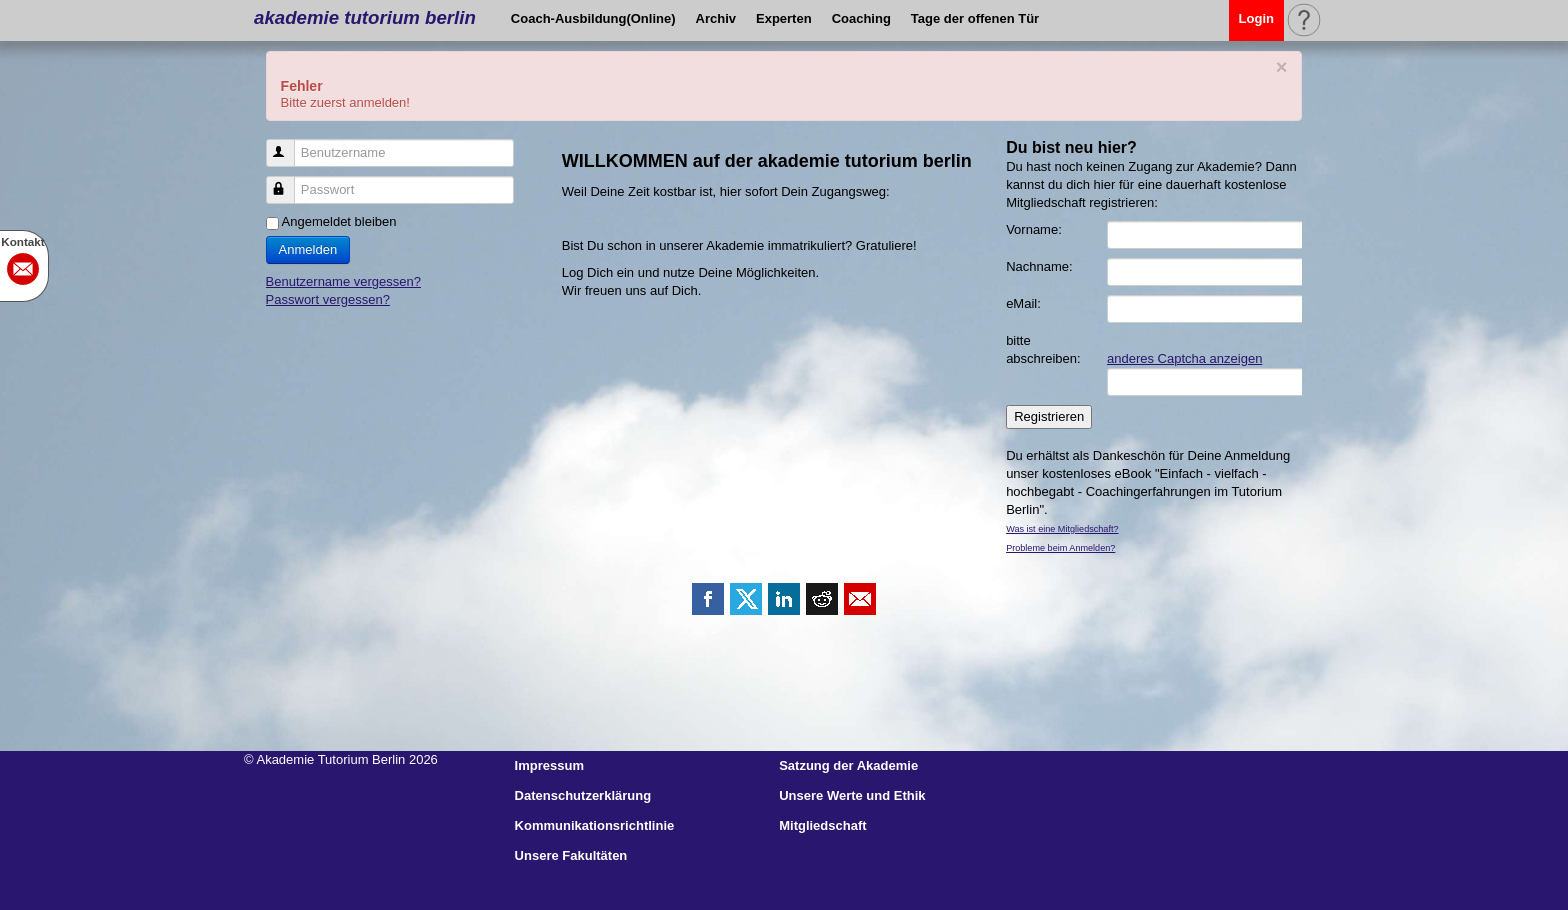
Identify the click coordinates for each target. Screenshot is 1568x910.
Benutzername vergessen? (343, 281)
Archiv (716, 18)
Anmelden (308, 249)
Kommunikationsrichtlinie (595, 825)
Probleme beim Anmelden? (1060, 548)
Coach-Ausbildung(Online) (593, 18)
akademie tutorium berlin (365, 17)
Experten (784, 18)
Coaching (861, 18)
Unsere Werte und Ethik (852, 795)
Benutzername (289, 144)
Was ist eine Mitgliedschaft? (1062, 529)
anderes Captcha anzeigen (1184, 358)
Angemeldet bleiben (339, 221)
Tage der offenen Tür (975, 18)
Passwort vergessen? (328, 299)
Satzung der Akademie (848, 765)
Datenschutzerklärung (583, 795)
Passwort (289, 181)
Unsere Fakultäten (571, 855)
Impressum (549, 765)
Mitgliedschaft (822, 825)
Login (1256, 18)
